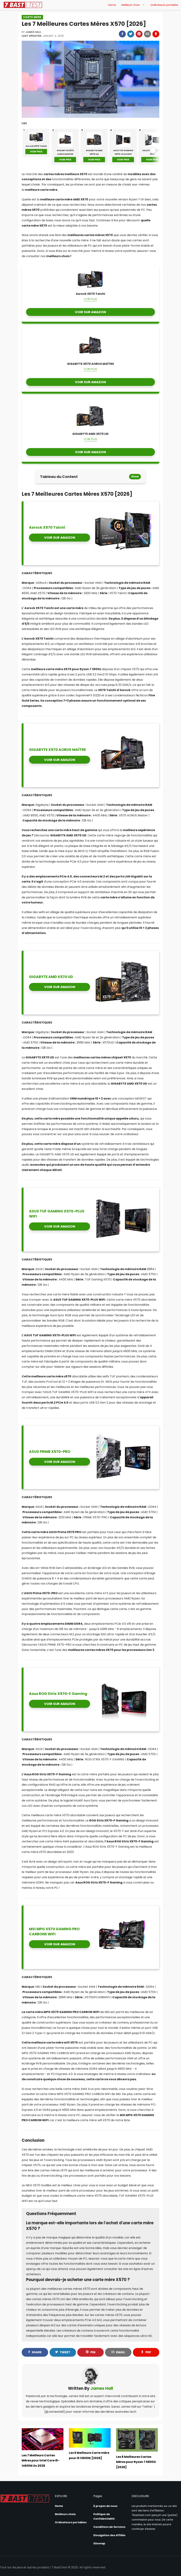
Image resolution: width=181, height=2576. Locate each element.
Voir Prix (36, 151)
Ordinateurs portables (164, 5)
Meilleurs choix (134, 5)
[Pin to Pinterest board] (138, 33)
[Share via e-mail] (147, 33)
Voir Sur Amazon (59, 537)
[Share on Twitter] (130, 33)
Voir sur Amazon (90, 312)
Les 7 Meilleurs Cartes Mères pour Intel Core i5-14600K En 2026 (40, 2460)
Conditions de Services (109, 2527)
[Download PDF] (155, 33)
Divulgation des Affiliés (109, 2535)
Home (112, 5)
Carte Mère (32, 17)
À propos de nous (105, 2506)
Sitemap (99, 2543)
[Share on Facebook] (121, 33)
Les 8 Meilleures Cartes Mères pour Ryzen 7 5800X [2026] (136, 2462)
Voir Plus (90, 299)
